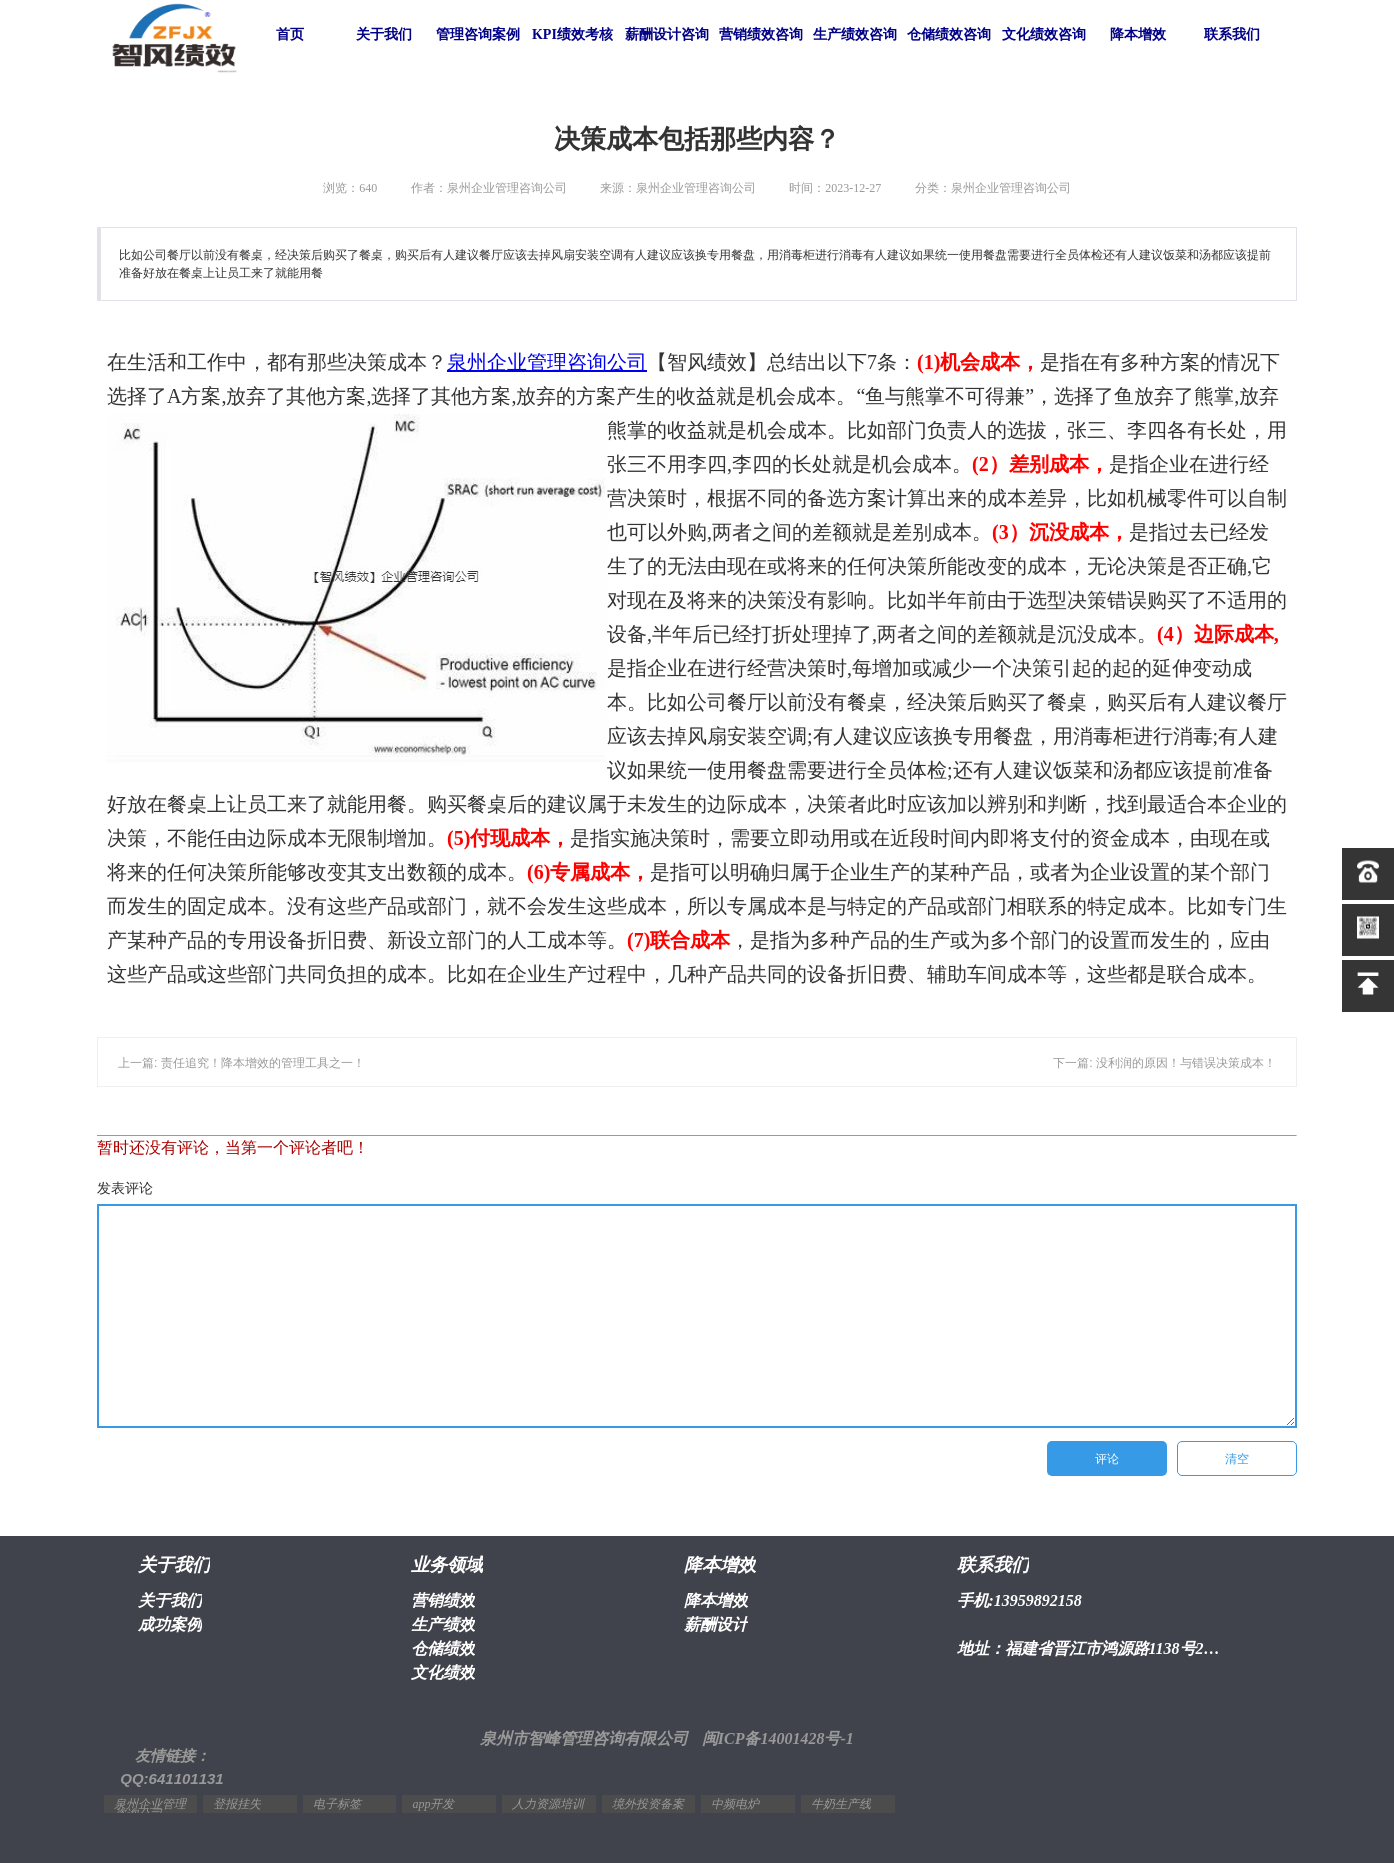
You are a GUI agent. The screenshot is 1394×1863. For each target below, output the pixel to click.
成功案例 (170, 1624)
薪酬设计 (716, 1624)
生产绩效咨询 (855, 34)
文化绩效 (443, 1672)
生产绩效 (443, 1624)
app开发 (433, 1804)
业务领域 (447, 1565)
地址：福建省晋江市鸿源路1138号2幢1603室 (1093, 1648)
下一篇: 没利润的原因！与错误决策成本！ (1164, 1063)
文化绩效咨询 (1044, 34)
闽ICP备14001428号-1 (778, 1738)
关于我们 (384, 34)
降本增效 (1138, 34)
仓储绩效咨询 (949, 34)
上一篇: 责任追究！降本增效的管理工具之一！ (241, 1063)
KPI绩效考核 (572, 34)
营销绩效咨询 (761, 34)
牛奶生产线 (841, 1804)
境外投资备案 (648, 1804)
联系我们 (1232, 34)
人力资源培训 (548, 1804)
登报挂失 (237, 1804)
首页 (290, 34)
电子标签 (337, 1804)
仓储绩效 (443, 1648)
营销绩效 (443, 1600)
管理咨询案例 (478, 34)
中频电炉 (735, 1804)
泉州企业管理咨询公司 (547, 362)
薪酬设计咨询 (667, 34)
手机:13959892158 (1019, 1600)
